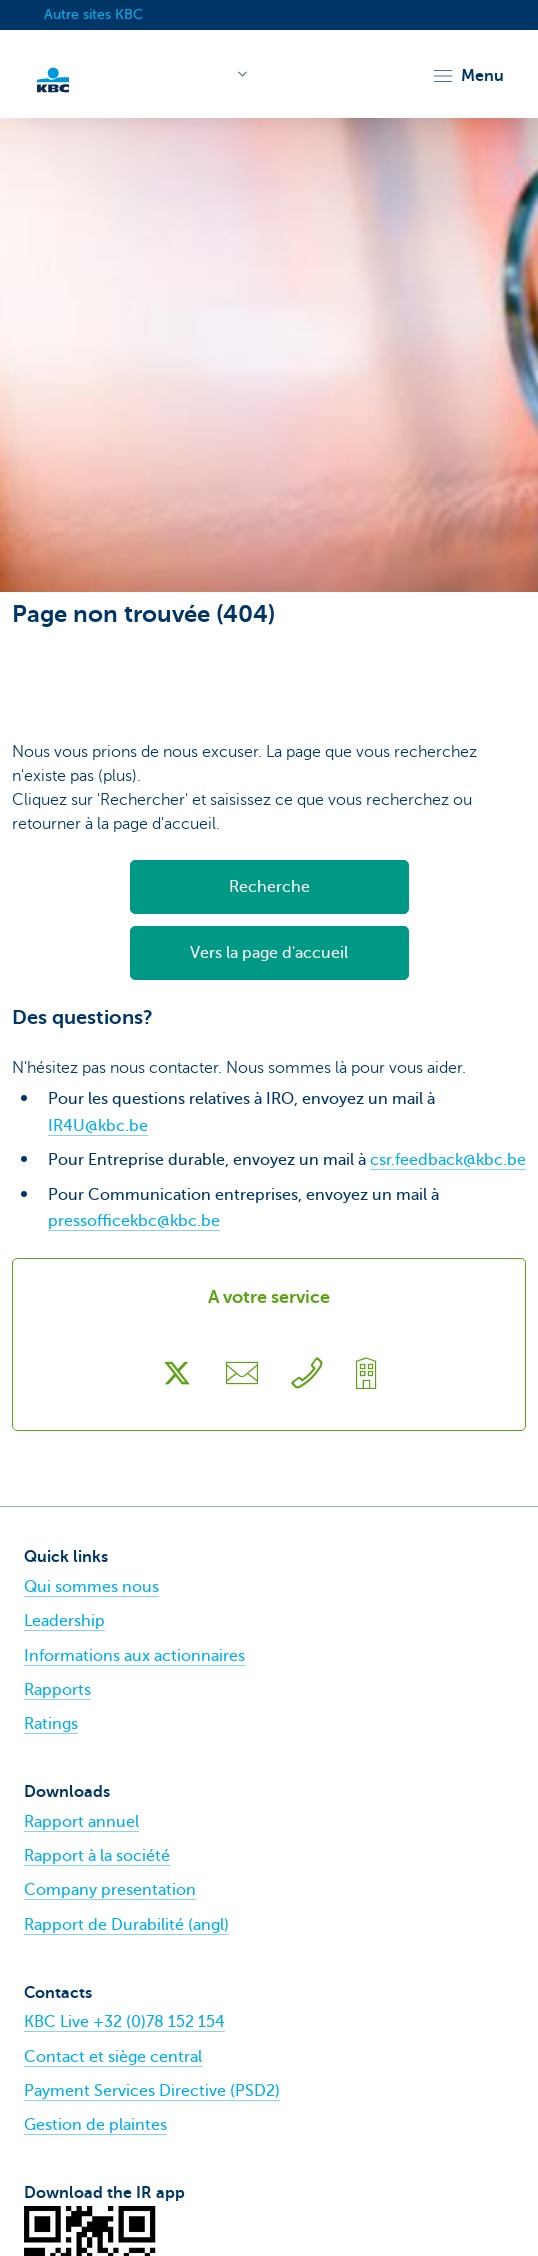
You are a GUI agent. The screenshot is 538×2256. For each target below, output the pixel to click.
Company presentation (110, 1890)
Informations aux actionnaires (134, 1656)
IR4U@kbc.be (98, 1126)
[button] (467, 76)
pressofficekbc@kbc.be (134, 1221)
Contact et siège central (113, 2057)
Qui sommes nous (91, 1587)
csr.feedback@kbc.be (448, 1160)
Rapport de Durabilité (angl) (126, 1925)
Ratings (51, 1724)
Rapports (57, 1690)
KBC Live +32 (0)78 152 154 (124, 2022)
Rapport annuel (81, 1822)
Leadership (64, 1621)
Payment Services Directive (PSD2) (152, 2091)
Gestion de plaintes (95, 2125)
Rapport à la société (97, 1856)
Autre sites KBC (93, 14)
